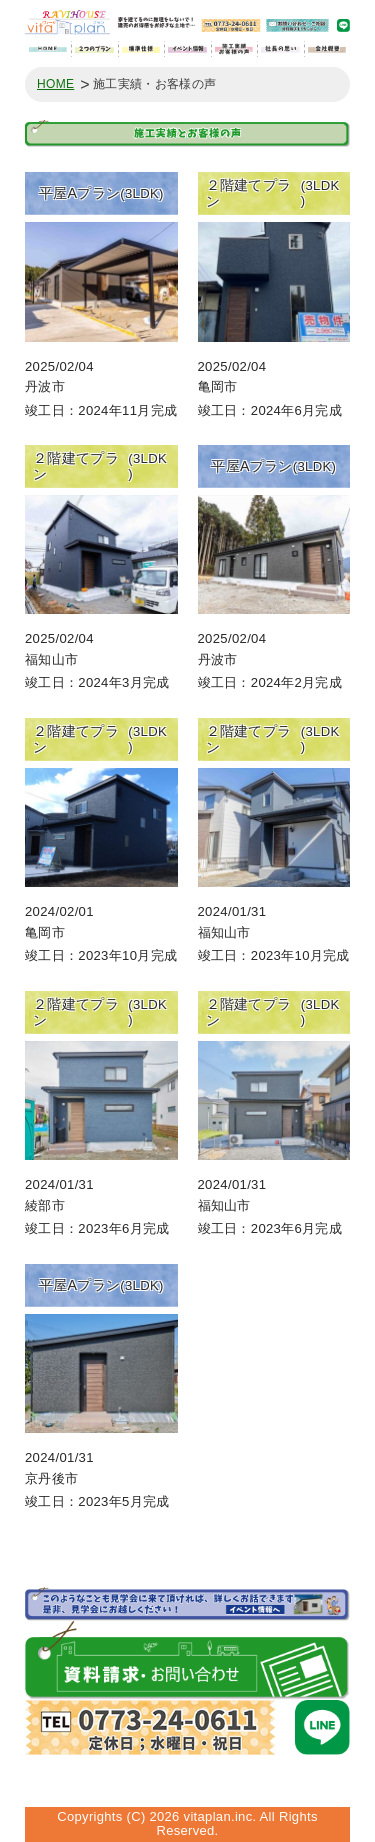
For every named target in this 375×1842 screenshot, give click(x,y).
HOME (55, 84)
